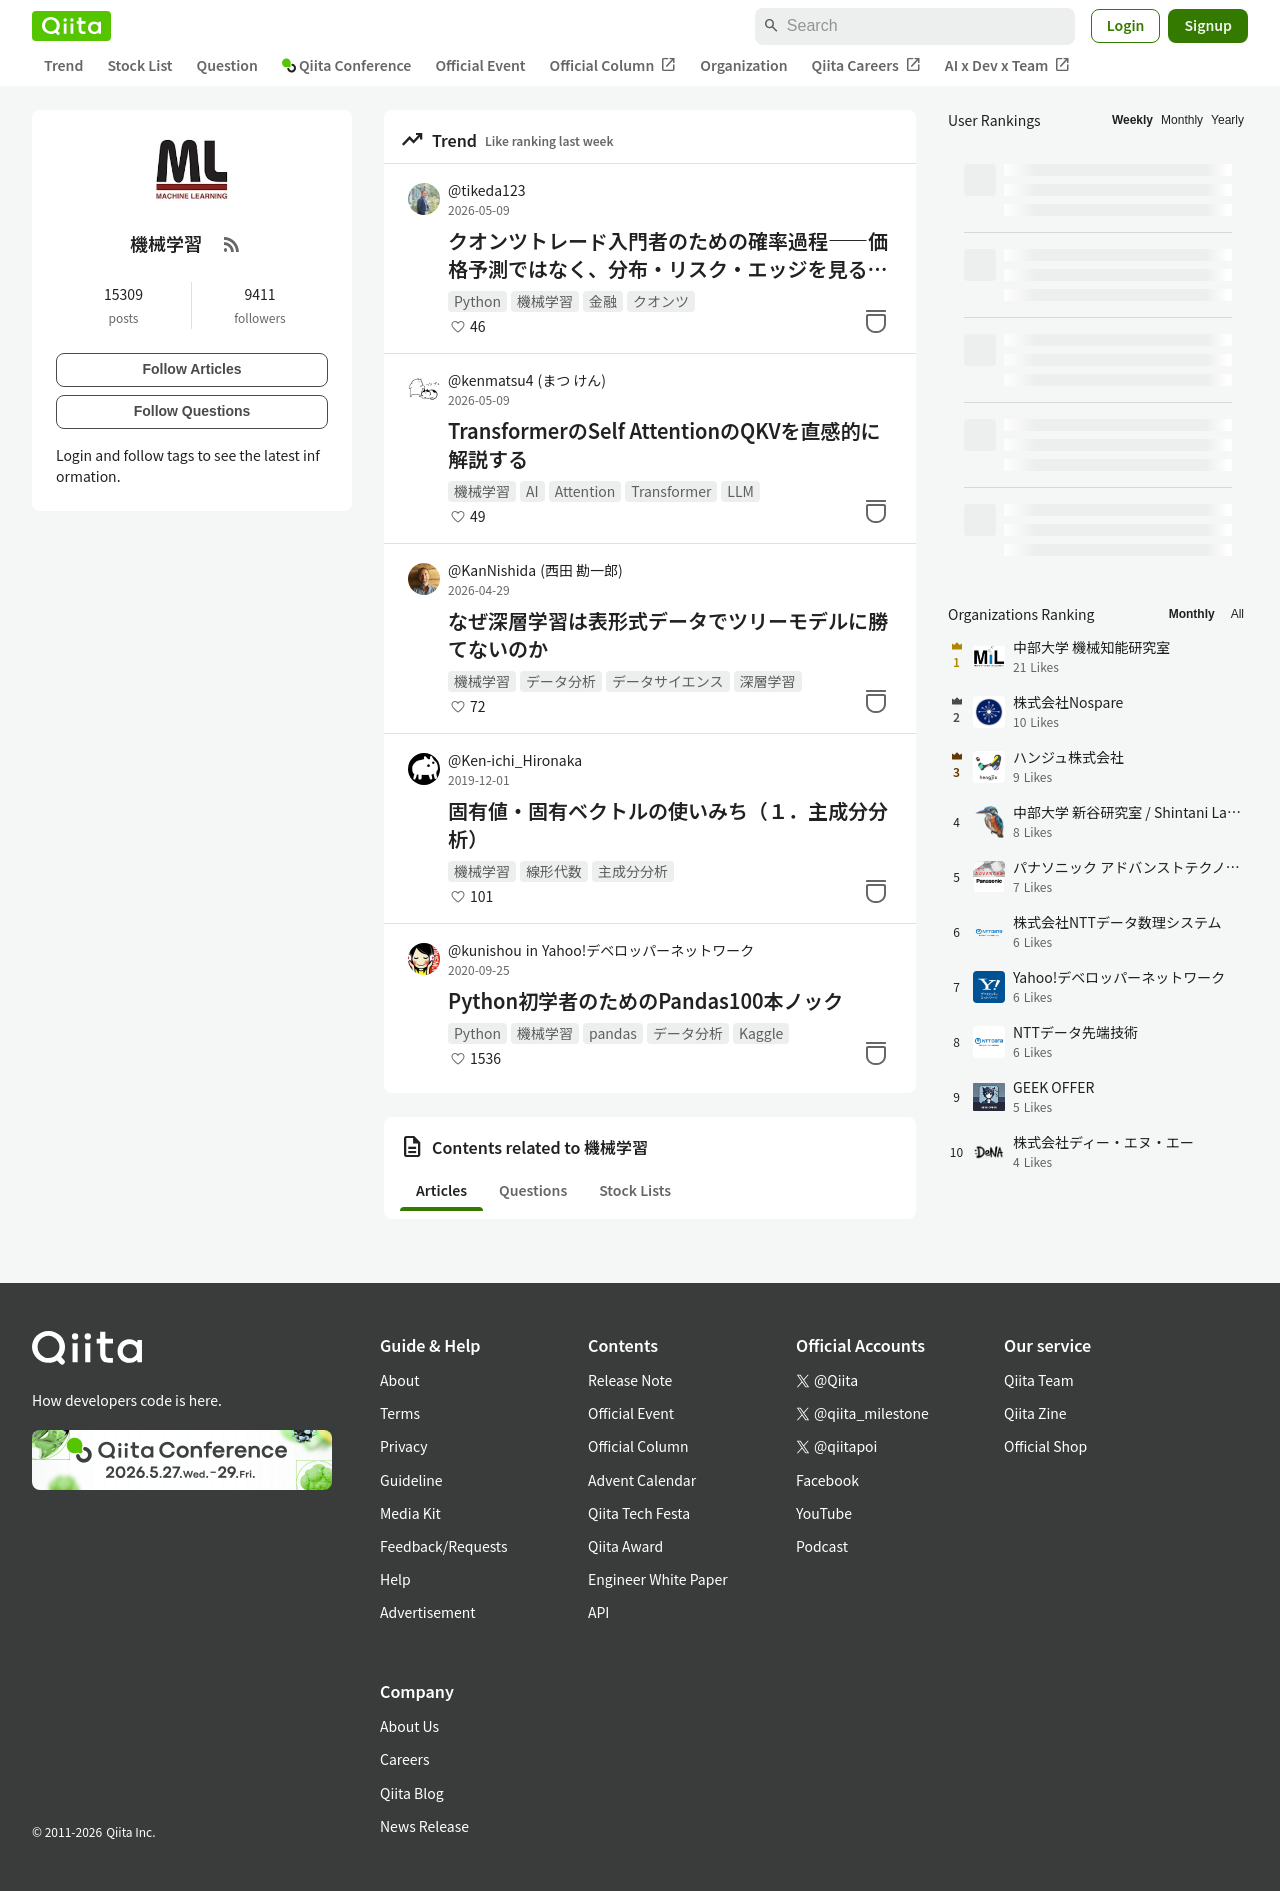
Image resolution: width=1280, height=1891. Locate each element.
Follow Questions (192, 411)
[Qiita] (71, 26)
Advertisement (428, 1612)
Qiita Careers (866, 65)
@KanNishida (535, 570)
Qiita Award (625, 1546)
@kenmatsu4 (527, 380)
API (598, 1612)
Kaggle (761, 1033)
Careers (404, 1759)
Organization (743, 65)
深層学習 (768, 681)
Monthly (1182, 120)
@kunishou (485, 950)
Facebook (827, 1480)
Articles (441, 1190)
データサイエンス (668, 681)
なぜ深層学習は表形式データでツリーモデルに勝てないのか (668, 635)
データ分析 (561, 681)
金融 (603, 301)
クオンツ (661, 301)
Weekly (1132, 120)
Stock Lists (635, 1190)
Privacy (403, 1446)
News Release (424, 1826)
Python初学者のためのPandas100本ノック (645, 1001)
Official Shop (1045, 1446)
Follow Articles (191, 369)
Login (1126, 25)
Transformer (671, 491)
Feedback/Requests (444, 1546)
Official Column (613, 65)
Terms (400, 1413)
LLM (740, 491)
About (399, 1380)
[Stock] (876, 321)
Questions (533, 1190)
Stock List (139, 65)
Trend (63, 65)
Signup (1208, 25)
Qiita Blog (412, 1793)
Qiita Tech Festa (639, 1513)
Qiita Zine (1035, 1413)
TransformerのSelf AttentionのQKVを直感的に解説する (664, 445)
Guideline (411, 1480)
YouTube (824, 1513)
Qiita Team (1039, 1380)
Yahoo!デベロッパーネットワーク (648, 950)
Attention (585, 491)
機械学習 (545, 301)
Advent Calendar (642, 1480)
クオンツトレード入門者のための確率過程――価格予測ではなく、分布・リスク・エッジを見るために (668, 255)
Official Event (480, 65)
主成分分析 (633, 871)
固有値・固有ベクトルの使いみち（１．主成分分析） (668, 825)
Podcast (822, 1546)
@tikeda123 (486, 190)
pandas (613, 1033)
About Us (409, 1726)
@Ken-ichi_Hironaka (515, 760)
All (1237, 614)
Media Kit (410, 1513)
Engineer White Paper (658, 1579)
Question (227, 65)
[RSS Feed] (232, 244)
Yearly (1227, 120)
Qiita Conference (347, 65)
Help (395, 1579)
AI (532, 491)
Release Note (630, 1380)
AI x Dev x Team (1008, 65)
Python (477, 301)
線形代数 (554, 871)
